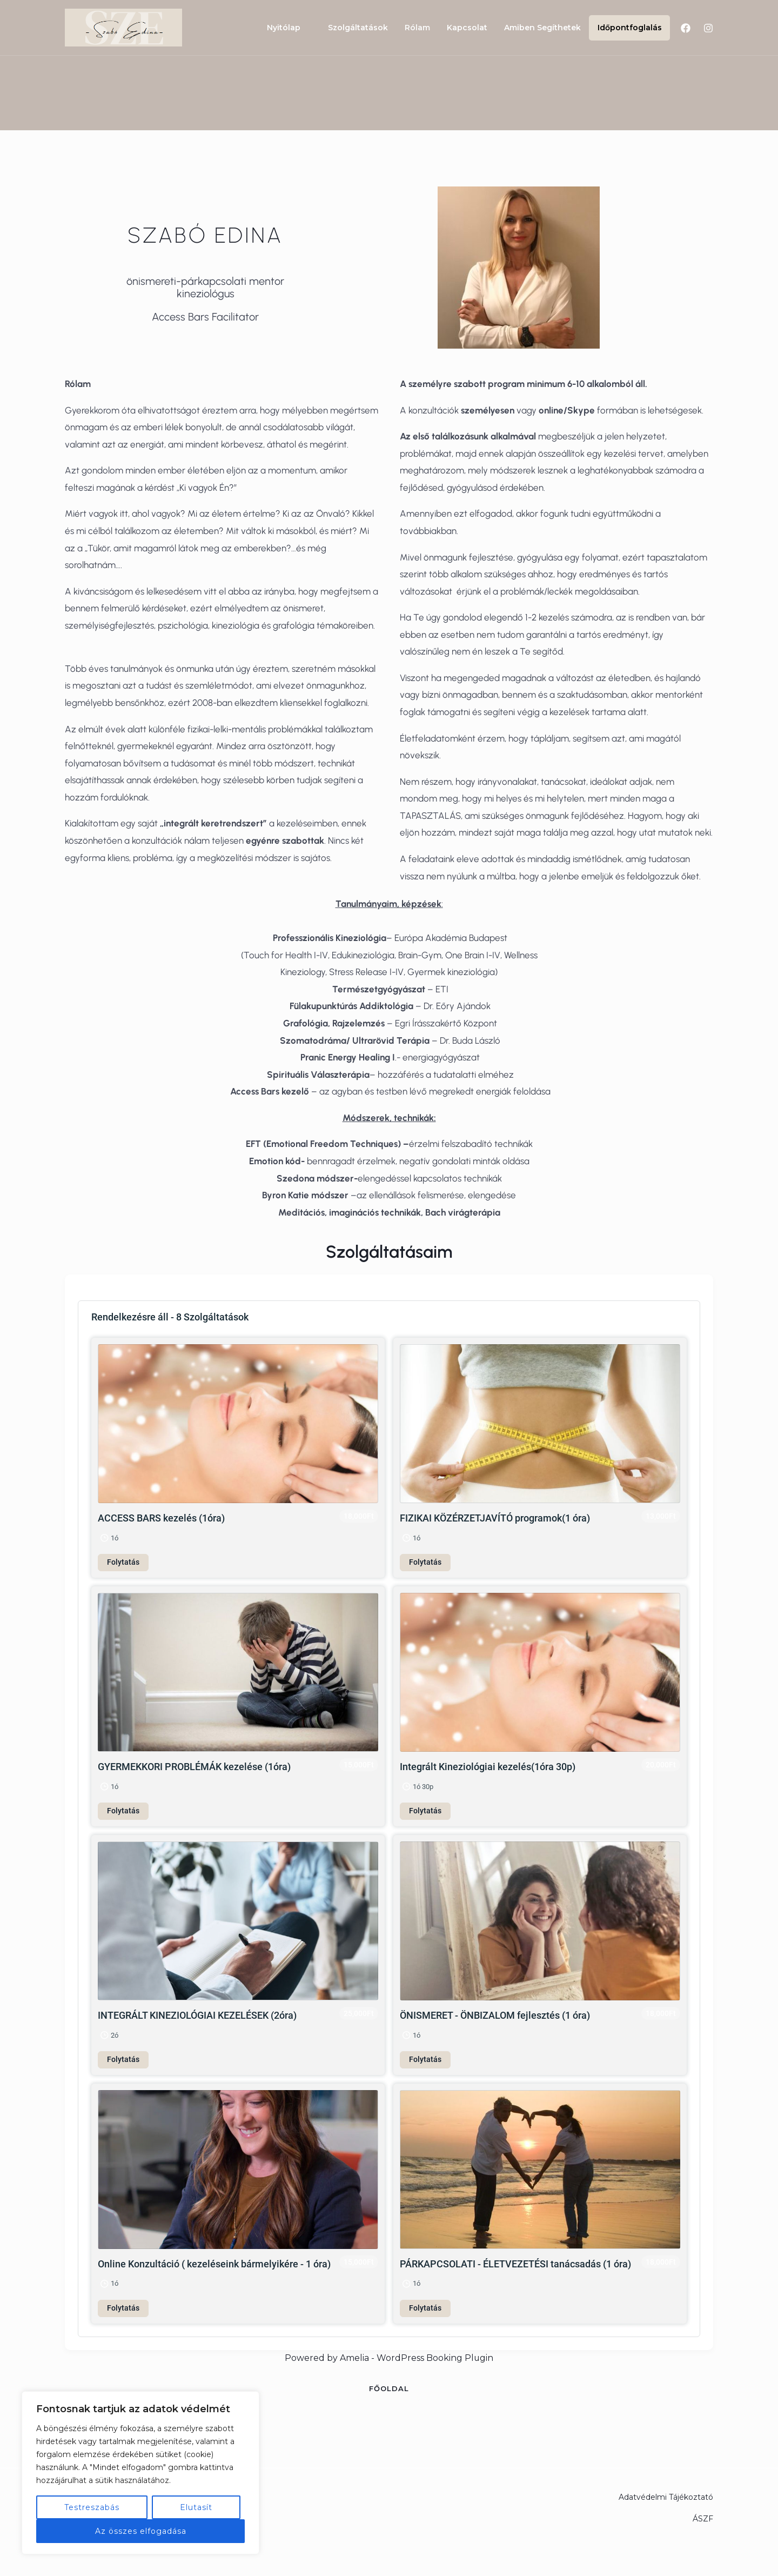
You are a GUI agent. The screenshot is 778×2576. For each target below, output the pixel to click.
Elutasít (196, 2507)
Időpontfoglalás (630, 27)
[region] (140, 2472)
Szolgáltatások (365, 27)
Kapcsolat (471, 27)
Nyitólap (292, 27)
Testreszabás (91, 2507)
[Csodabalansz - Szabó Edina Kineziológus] (123, 27)
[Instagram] (708, 28)
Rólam (422, 27)
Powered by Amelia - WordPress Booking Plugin (389, 2358)
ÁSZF (703, 2519)
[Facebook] (685, 28)
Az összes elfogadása (140, 2531)
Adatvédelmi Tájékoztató (666, 2497)
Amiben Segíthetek (544, 27)
